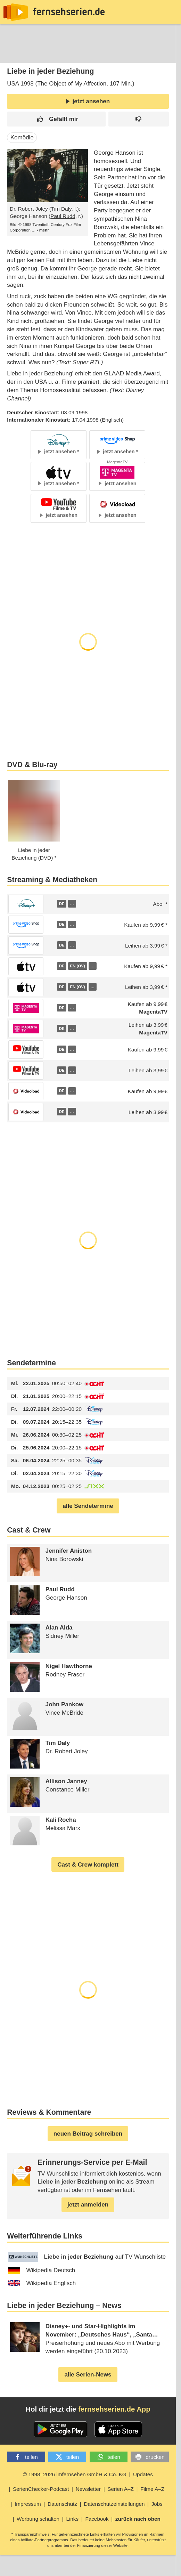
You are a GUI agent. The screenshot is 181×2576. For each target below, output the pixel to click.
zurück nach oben (138, 2519)
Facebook (96, 2519)
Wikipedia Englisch (42, 2283)
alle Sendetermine (88, 1506)
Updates (143, 2474)
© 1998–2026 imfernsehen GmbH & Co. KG (74, 2474)
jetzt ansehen (88, 101)
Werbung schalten (38, 2519)
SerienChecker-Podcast (41, 2489)
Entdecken (44, 53)
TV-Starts (118, 53)
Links (72, 2519)
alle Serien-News (87, 2374)
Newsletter (88, 2489)
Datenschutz (62, 2504)
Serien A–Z (120, 2489)
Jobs (157, 2504)
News (12, 53)
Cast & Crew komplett (87, 1864)
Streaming (81, 53)
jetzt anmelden (87, 2204)
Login (155, 53)
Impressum (28, 2504)
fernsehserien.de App (114, 2409)
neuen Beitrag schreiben (88, 2133)
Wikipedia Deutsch (41, 2270)
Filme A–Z (152, 2489)
